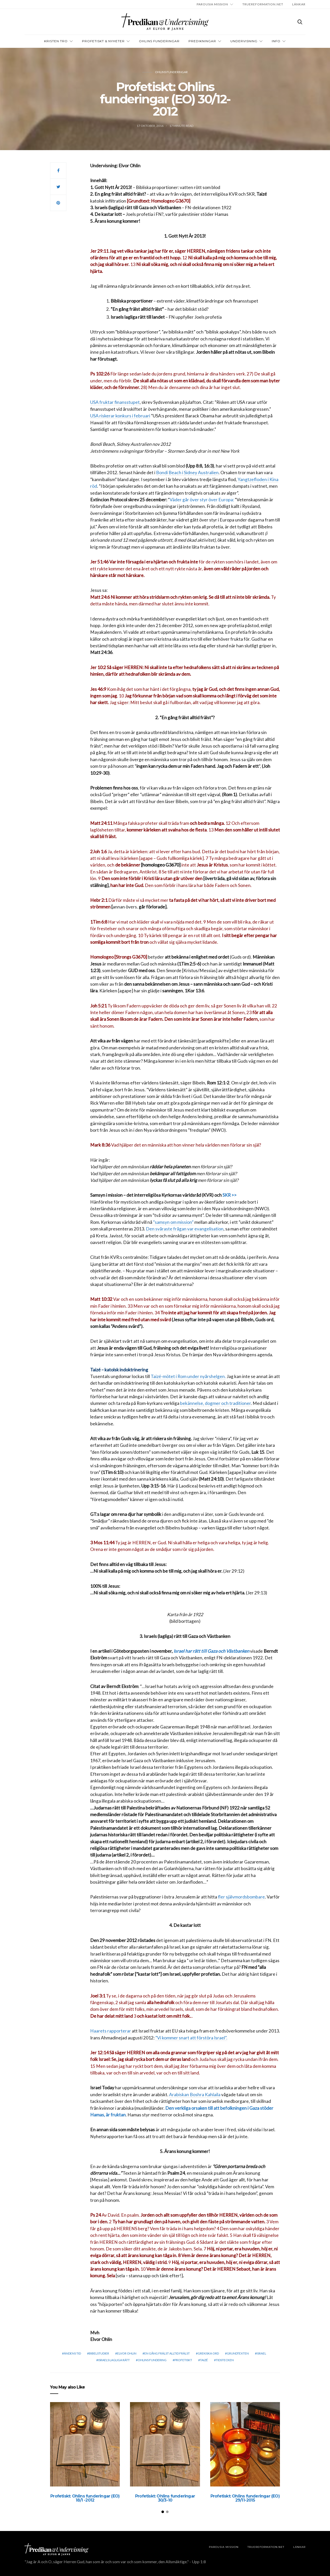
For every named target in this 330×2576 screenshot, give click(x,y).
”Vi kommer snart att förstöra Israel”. (191, 2037)
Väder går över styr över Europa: (202, 499)
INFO (276, 41)
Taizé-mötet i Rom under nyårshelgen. (188, 1376)
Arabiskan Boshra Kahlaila (194, 2094)
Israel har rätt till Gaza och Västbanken (211, 1651)
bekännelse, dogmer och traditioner (215, 1403)
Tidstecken (225, 2360)
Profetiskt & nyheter (103, 41)
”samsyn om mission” (173, 1222)
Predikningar (202, 41)
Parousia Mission (212, 4)
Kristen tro (56, 41)
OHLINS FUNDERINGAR (159, 41)
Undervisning (243, 41)
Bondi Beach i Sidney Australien (187, 472)
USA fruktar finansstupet (115, 402)
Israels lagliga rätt (114, 2360)
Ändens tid (72, 2353)
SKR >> (229, 1195)
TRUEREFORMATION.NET (262, 4)
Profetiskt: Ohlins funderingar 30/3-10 (165, 2498)
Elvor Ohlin (126, 2353)
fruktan (118, 2114)
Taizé (204, 2360)
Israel (261, 2353)
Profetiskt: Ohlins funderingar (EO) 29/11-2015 (245, 2498)
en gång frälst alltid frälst (167, 2353)
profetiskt (183, 2360)
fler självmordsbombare (241, 1897)
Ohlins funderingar (171, 72)
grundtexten (238, 2353)
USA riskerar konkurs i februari (120, 415)
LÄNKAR (298, 4)
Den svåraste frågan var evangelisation (184, 1228)
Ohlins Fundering (152, 2360)
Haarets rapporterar (111, 2031)
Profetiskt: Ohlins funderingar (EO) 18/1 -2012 (85, 2498)
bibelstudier (99, 2353)
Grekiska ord (208, 2353)
